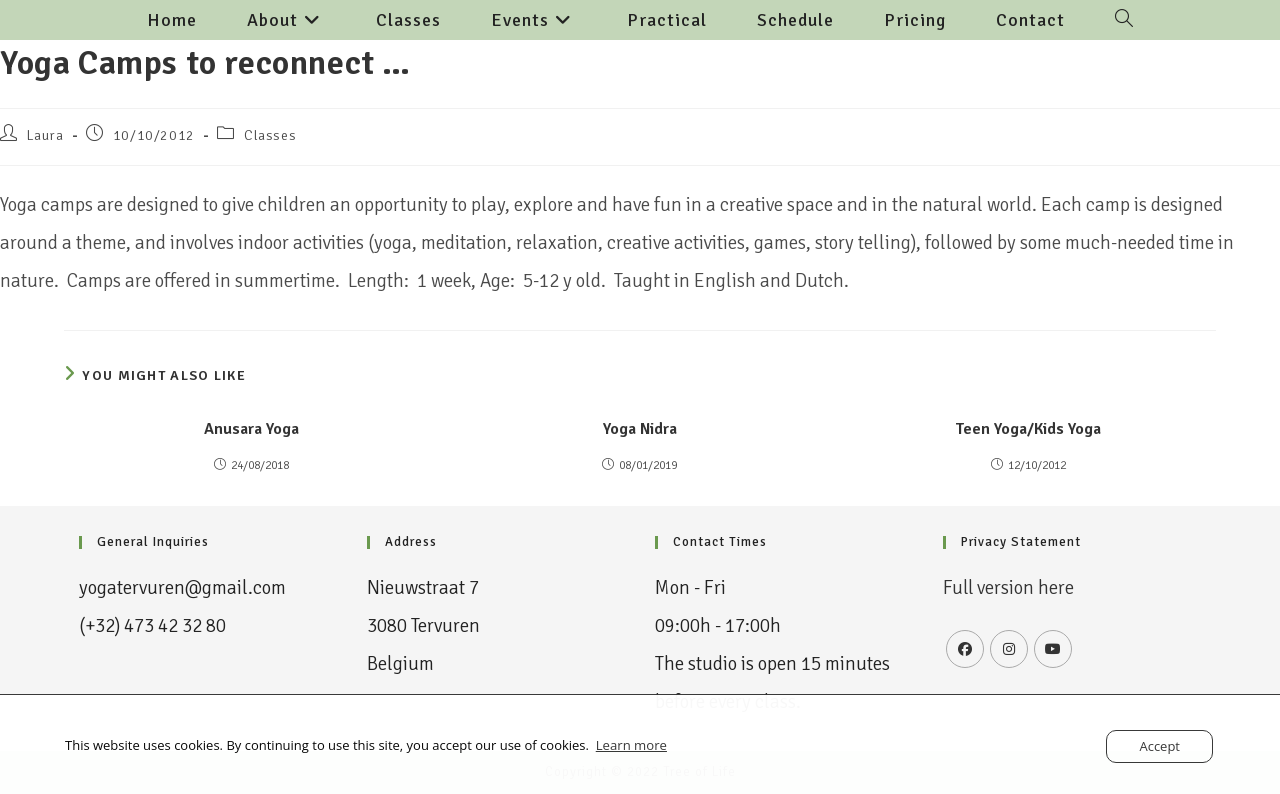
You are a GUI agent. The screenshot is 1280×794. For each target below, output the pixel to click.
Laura (45, 135)
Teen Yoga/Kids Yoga (1028, 429)
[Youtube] (1053, 649)
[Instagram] (1009, 649)
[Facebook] (965, 649)
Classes (270, 135)
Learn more (631, 745)
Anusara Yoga (251, 429)
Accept (1159, 746)
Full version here (1010, 588)
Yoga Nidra (640, 429)
